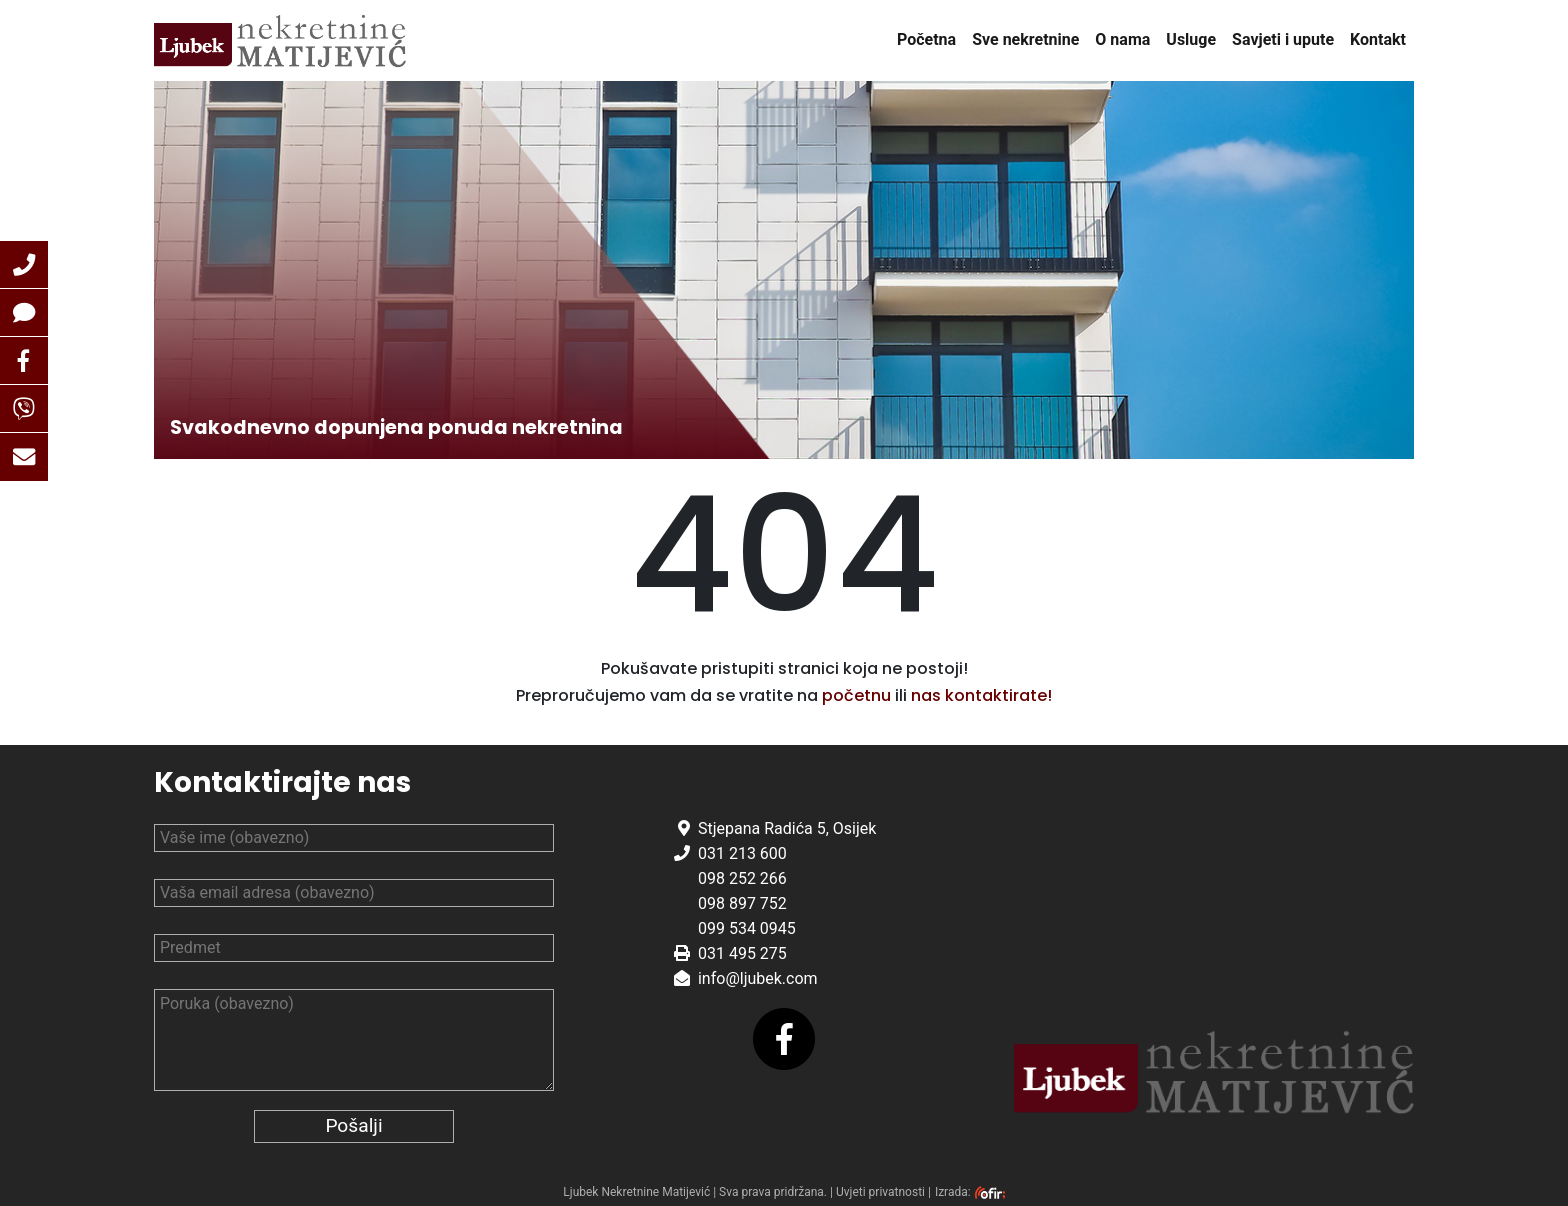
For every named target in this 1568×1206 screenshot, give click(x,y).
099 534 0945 (747, 928)
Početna (926, 39)
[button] (24, 265)
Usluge (1191, 39)
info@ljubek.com (758, 978)
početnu (856, 695)
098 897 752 (742, 903)
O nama (1122, 39)
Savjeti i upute (1283, 39)
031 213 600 (742, 853)
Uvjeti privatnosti (880, 1192)
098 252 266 (742, 878)
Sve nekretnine (1025, 39)
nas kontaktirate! (981, 695)
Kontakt (1378, 39)
